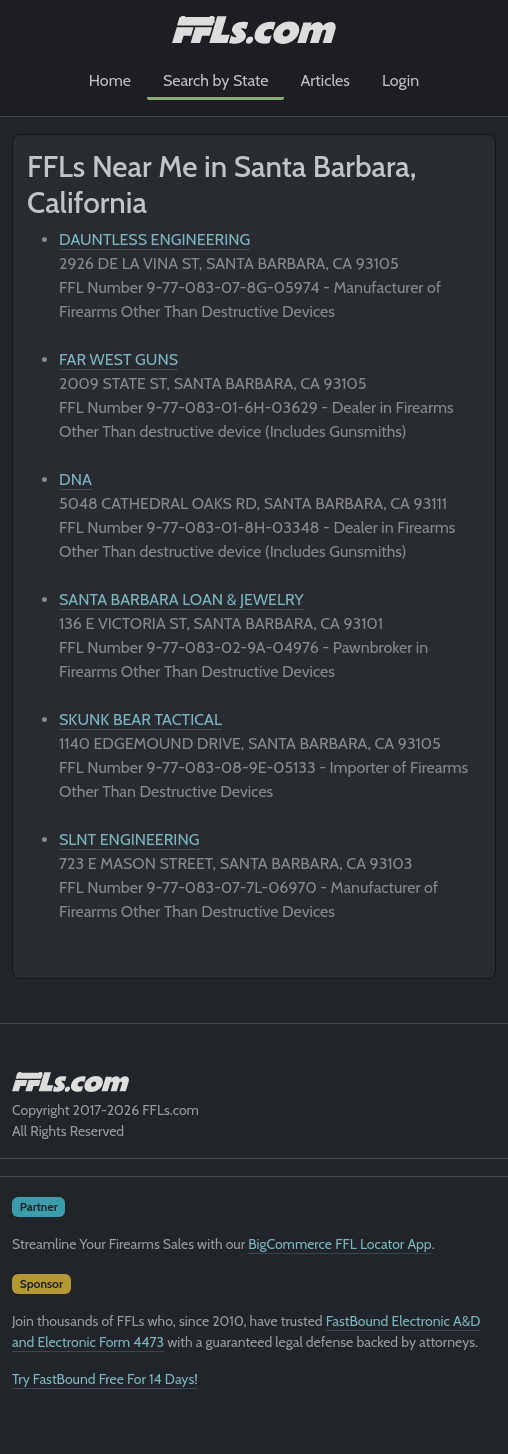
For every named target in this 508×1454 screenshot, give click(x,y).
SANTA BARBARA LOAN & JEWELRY (181, 599)
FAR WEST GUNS (118, 359)
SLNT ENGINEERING (129, 839)
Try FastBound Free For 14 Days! (105, 1379)
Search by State (216, 80)
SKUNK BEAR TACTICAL (140, 719)
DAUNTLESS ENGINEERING (154, 239)
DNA (75, 479)
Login (400, 80)
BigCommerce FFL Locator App (339, 1244)
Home (110, 80)
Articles (324, 80)
